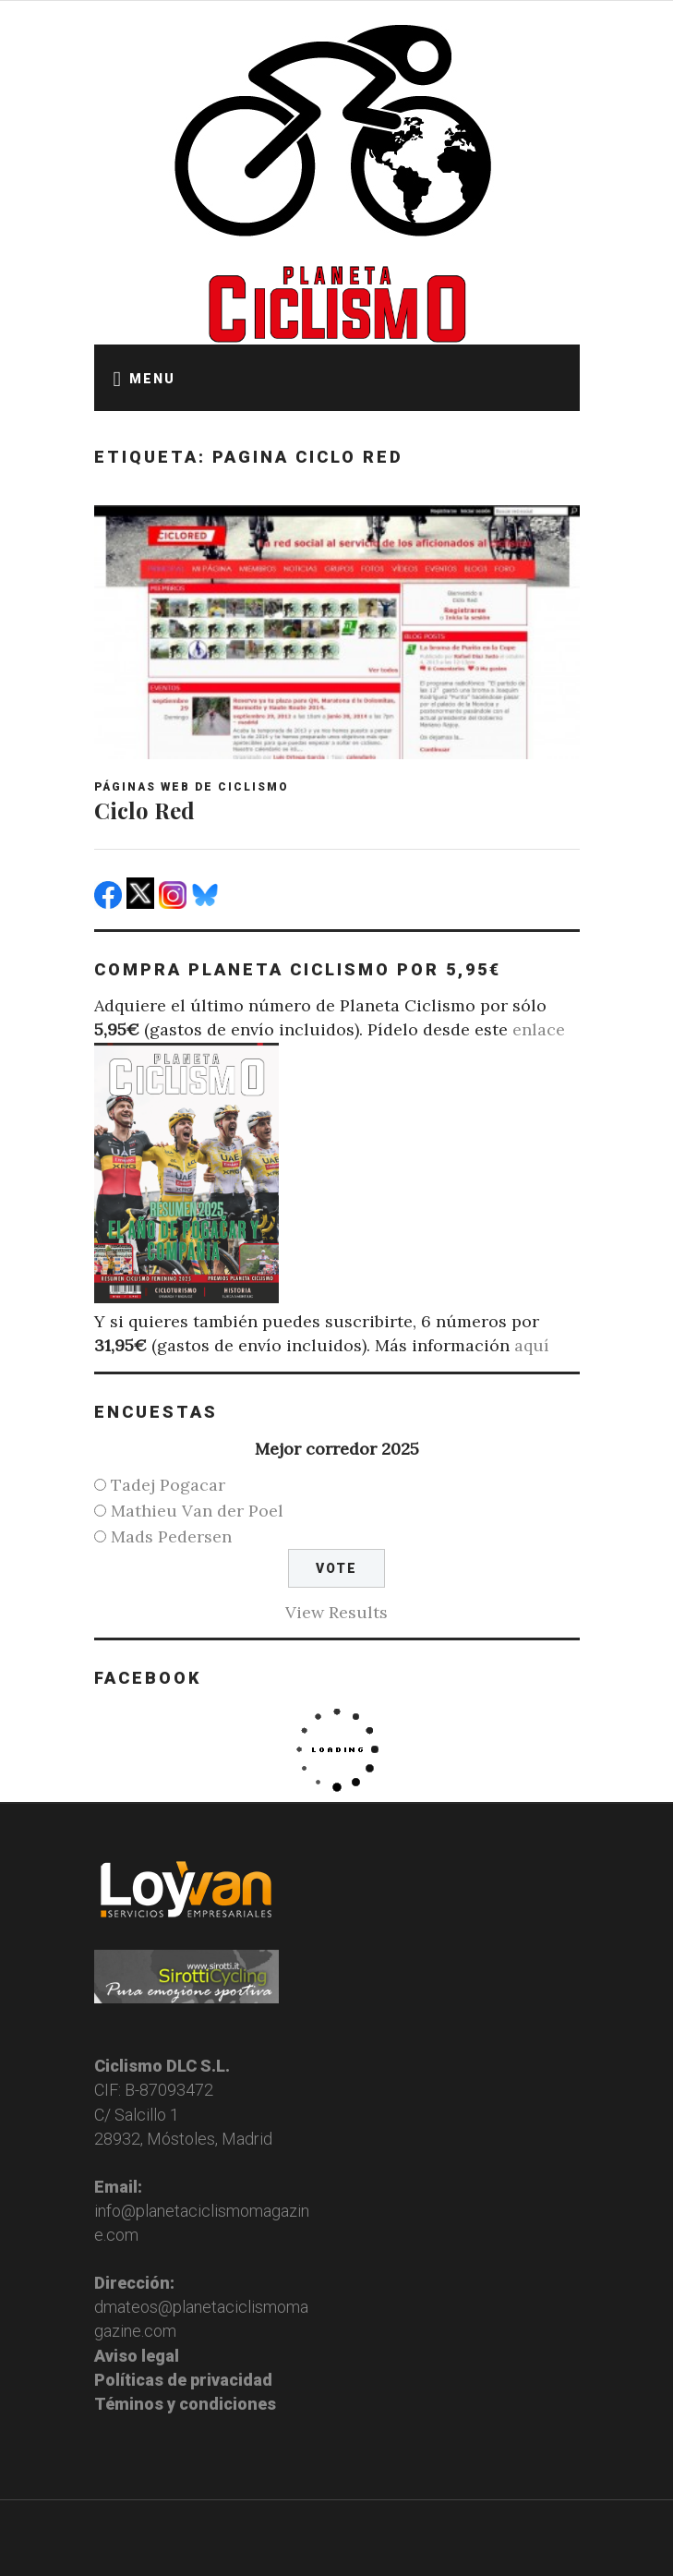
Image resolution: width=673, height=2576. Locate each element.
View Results (336, 1612)
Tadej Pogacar (168, 1484)
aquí (531, 1345)
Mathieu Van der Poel (197, 1510)
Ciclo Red (144, 810)
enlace (538, 1029)
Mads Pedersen (171, 1536)
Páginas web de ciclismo (191, 786)
